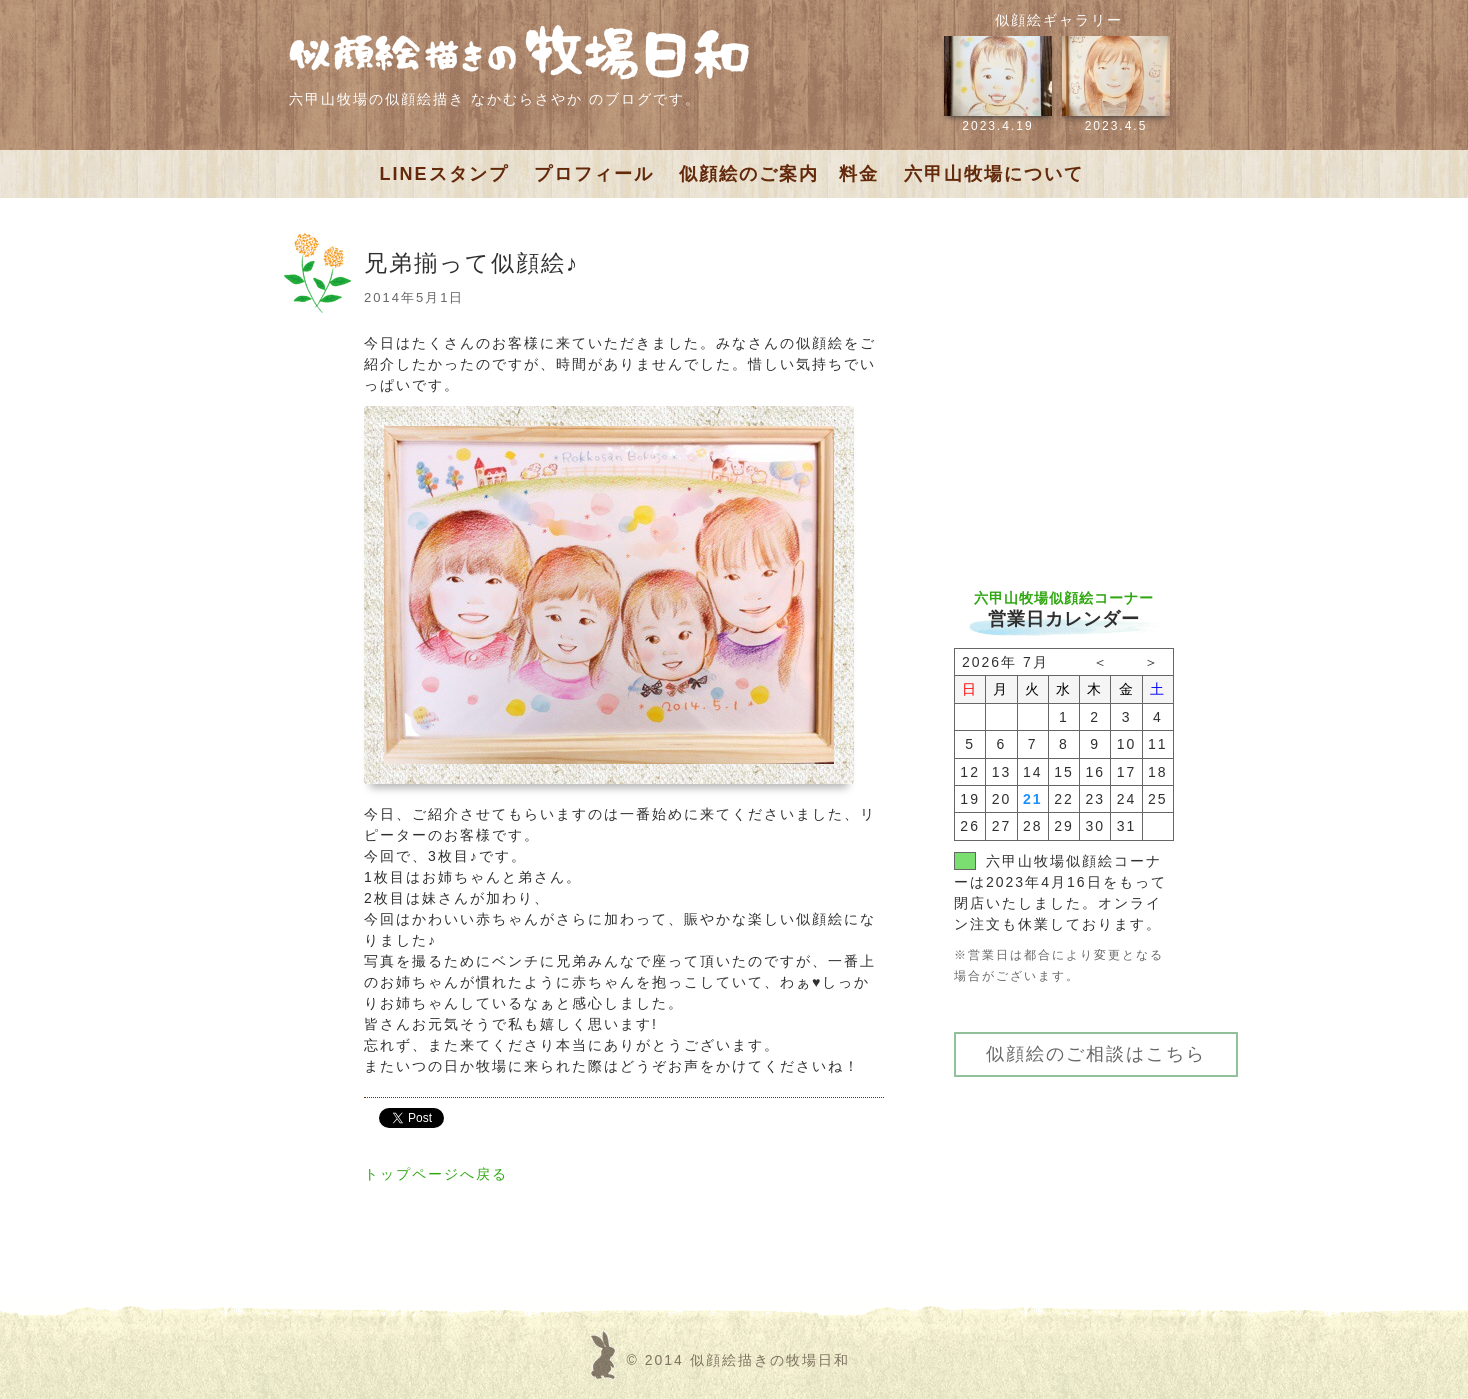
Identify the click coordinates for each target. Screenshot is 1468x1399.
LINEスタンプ (444, 174)
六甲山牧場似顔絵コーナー (1064, 598)
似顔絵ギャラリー (1059, 20)
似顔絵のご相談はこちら (1096, 1054)
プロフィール (594, 174)
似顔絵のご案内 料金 (779, 174)
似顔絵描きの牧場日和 (770, 1360)
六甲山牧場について (994, 174)
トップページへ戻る (436, 1174)
